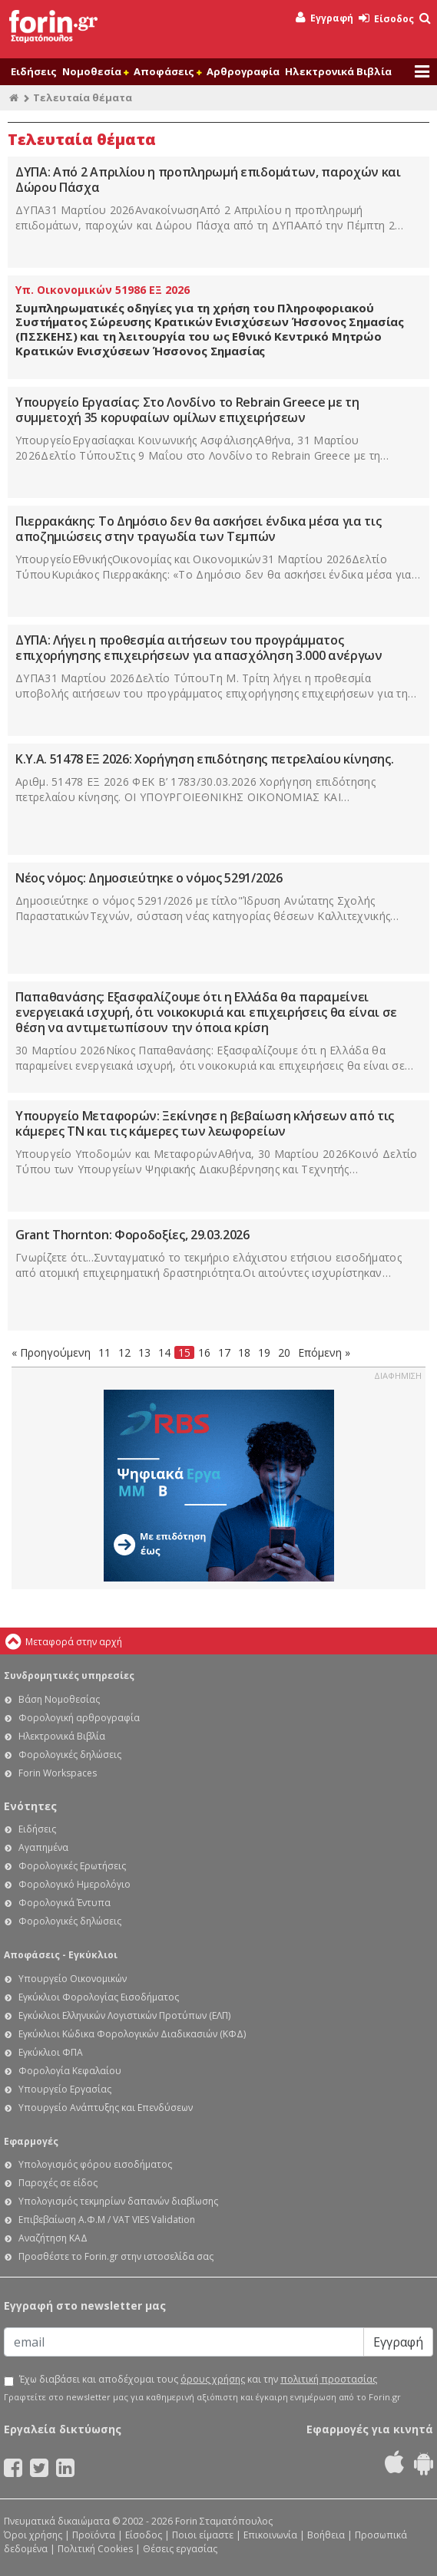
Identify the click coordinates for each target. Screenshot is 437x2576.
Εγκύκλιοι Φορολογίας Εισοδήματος (98, 1997)
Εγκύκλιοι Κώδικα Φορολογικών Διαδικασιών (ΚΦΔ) (132, 2033)
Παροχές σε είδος (58, 2182)
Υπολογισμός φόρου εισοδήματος (95, 2164)
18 (244, 1352)
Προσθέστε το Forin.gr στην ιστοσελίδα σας (116, 2256)
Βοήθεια (326, 2534)
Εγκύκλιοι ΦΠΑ (50, 2052)
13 (144, 1352)
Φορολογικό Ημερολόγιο (74, 1884)
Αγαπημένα (43, 1847)
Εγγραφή (324, 18)
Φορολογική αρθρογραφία (79, 1717)
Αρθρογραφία (243, 71)
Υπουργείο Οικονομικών (72, 1978)
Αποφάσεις (167, 71)
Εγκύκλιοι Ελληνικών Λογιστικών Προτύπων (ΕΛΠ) (124, 2015)
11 (104, 1352)
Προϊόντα (93, 2534)
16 (204, 1352)
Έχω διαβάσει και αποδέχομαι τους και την (198, 2379)
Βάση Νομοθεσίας (59, 1699)
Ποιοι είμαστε (202, 2534)
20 (284, 1352)
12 (124, 1352)
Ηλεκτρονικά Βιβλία (338, 71)
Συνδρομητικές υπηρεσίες (69, 1675)
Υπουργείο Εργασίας (64, 2089)
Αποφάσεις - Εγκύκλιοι (61, 1954)
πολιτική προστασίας (328, 2379)
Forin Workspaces (57, 1772)
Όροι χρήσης (33, 2534)
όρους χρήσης (212, 2379)
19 (264, 1352)
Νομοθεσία (95, 71)
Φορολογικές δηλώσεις (69, 1754)
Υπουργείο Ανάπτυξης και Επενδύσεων (105, 2107)
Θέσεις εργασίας (180, 2548)
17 (224, 1352)
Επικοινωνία (270, 2534)
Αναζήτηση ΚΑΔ (53, 2238)
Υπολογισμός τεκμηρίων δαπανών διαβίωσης (118, 2201)
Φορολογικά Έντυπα (64, 1902)
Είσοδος (386, 18)
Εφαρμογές (31, 2141)
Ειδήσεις (34, 71)
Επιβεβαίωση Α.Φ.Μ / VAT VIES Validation (106, 2219)
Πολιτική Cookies (95, 2548)
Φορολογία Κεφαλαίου (69, 2070)
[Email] (184, 2342)
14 (164, 1352)
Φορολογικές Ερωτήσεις (72, 1865)
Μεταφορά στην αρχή (73, 1641)
